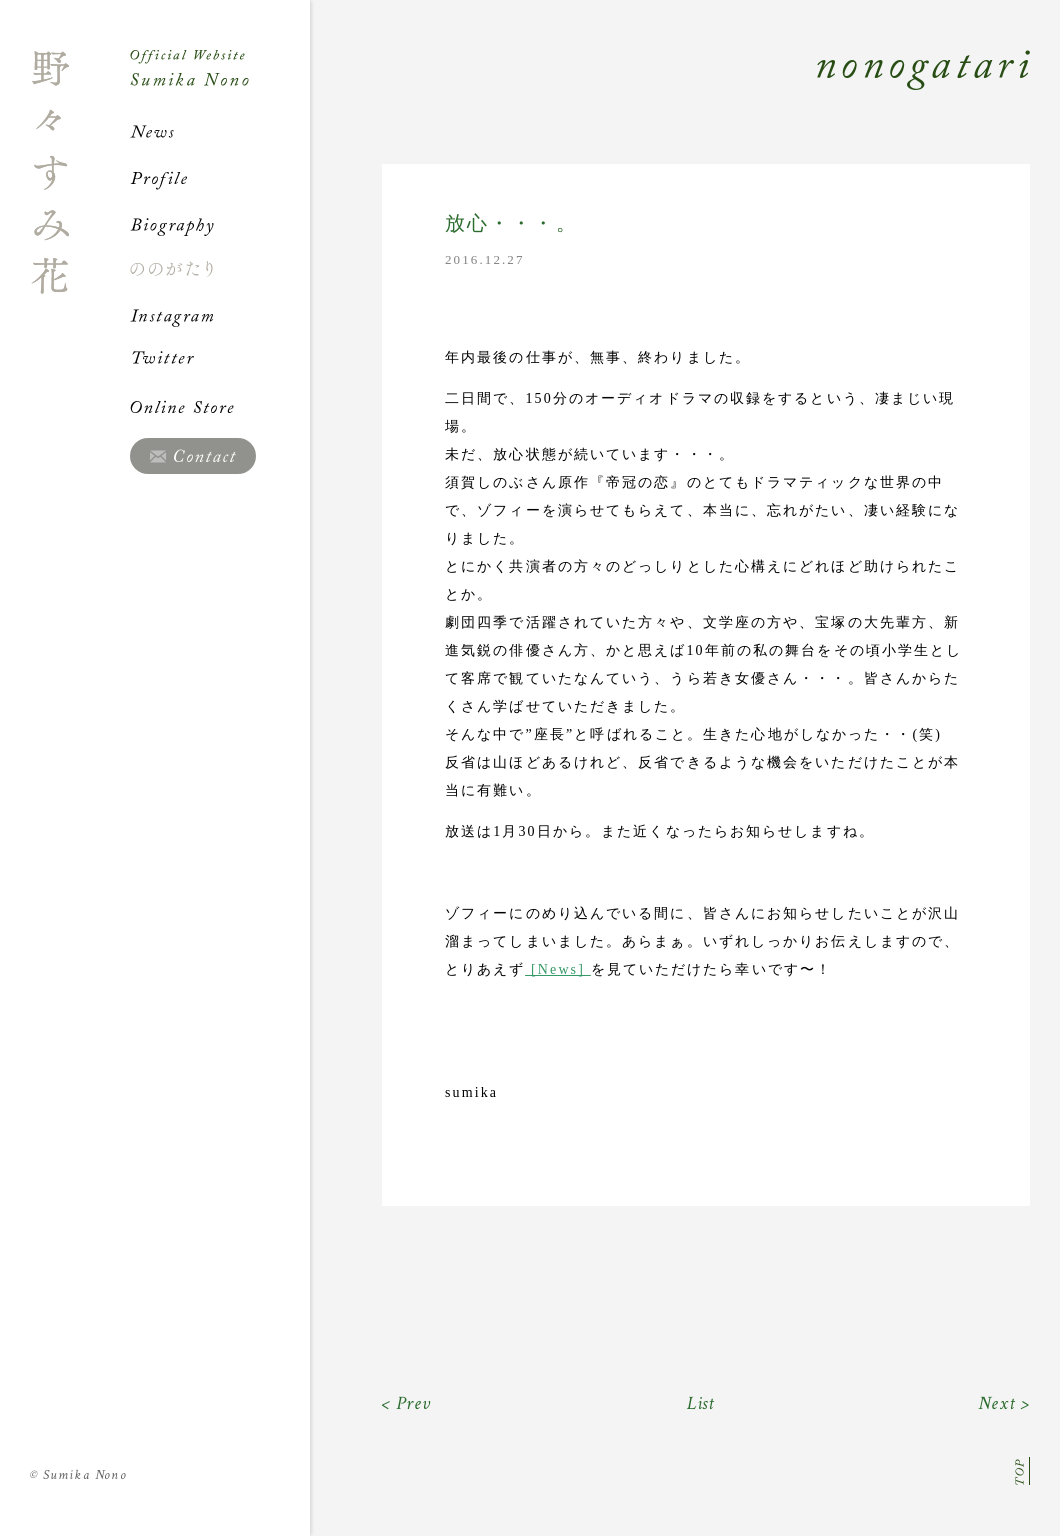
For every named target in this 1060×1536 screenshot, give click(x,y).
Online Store (220, 407)
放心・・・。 (511, 223)
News (220, 132)
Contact (193, 456)
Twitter (220, 361)
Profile (220, 178)
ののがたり (220, 269)
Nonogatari (670, 92)
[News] (555, 969)
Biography (220, 224)
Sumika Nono (78, 1475)
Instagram (220, 315)
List (701, 1403)
